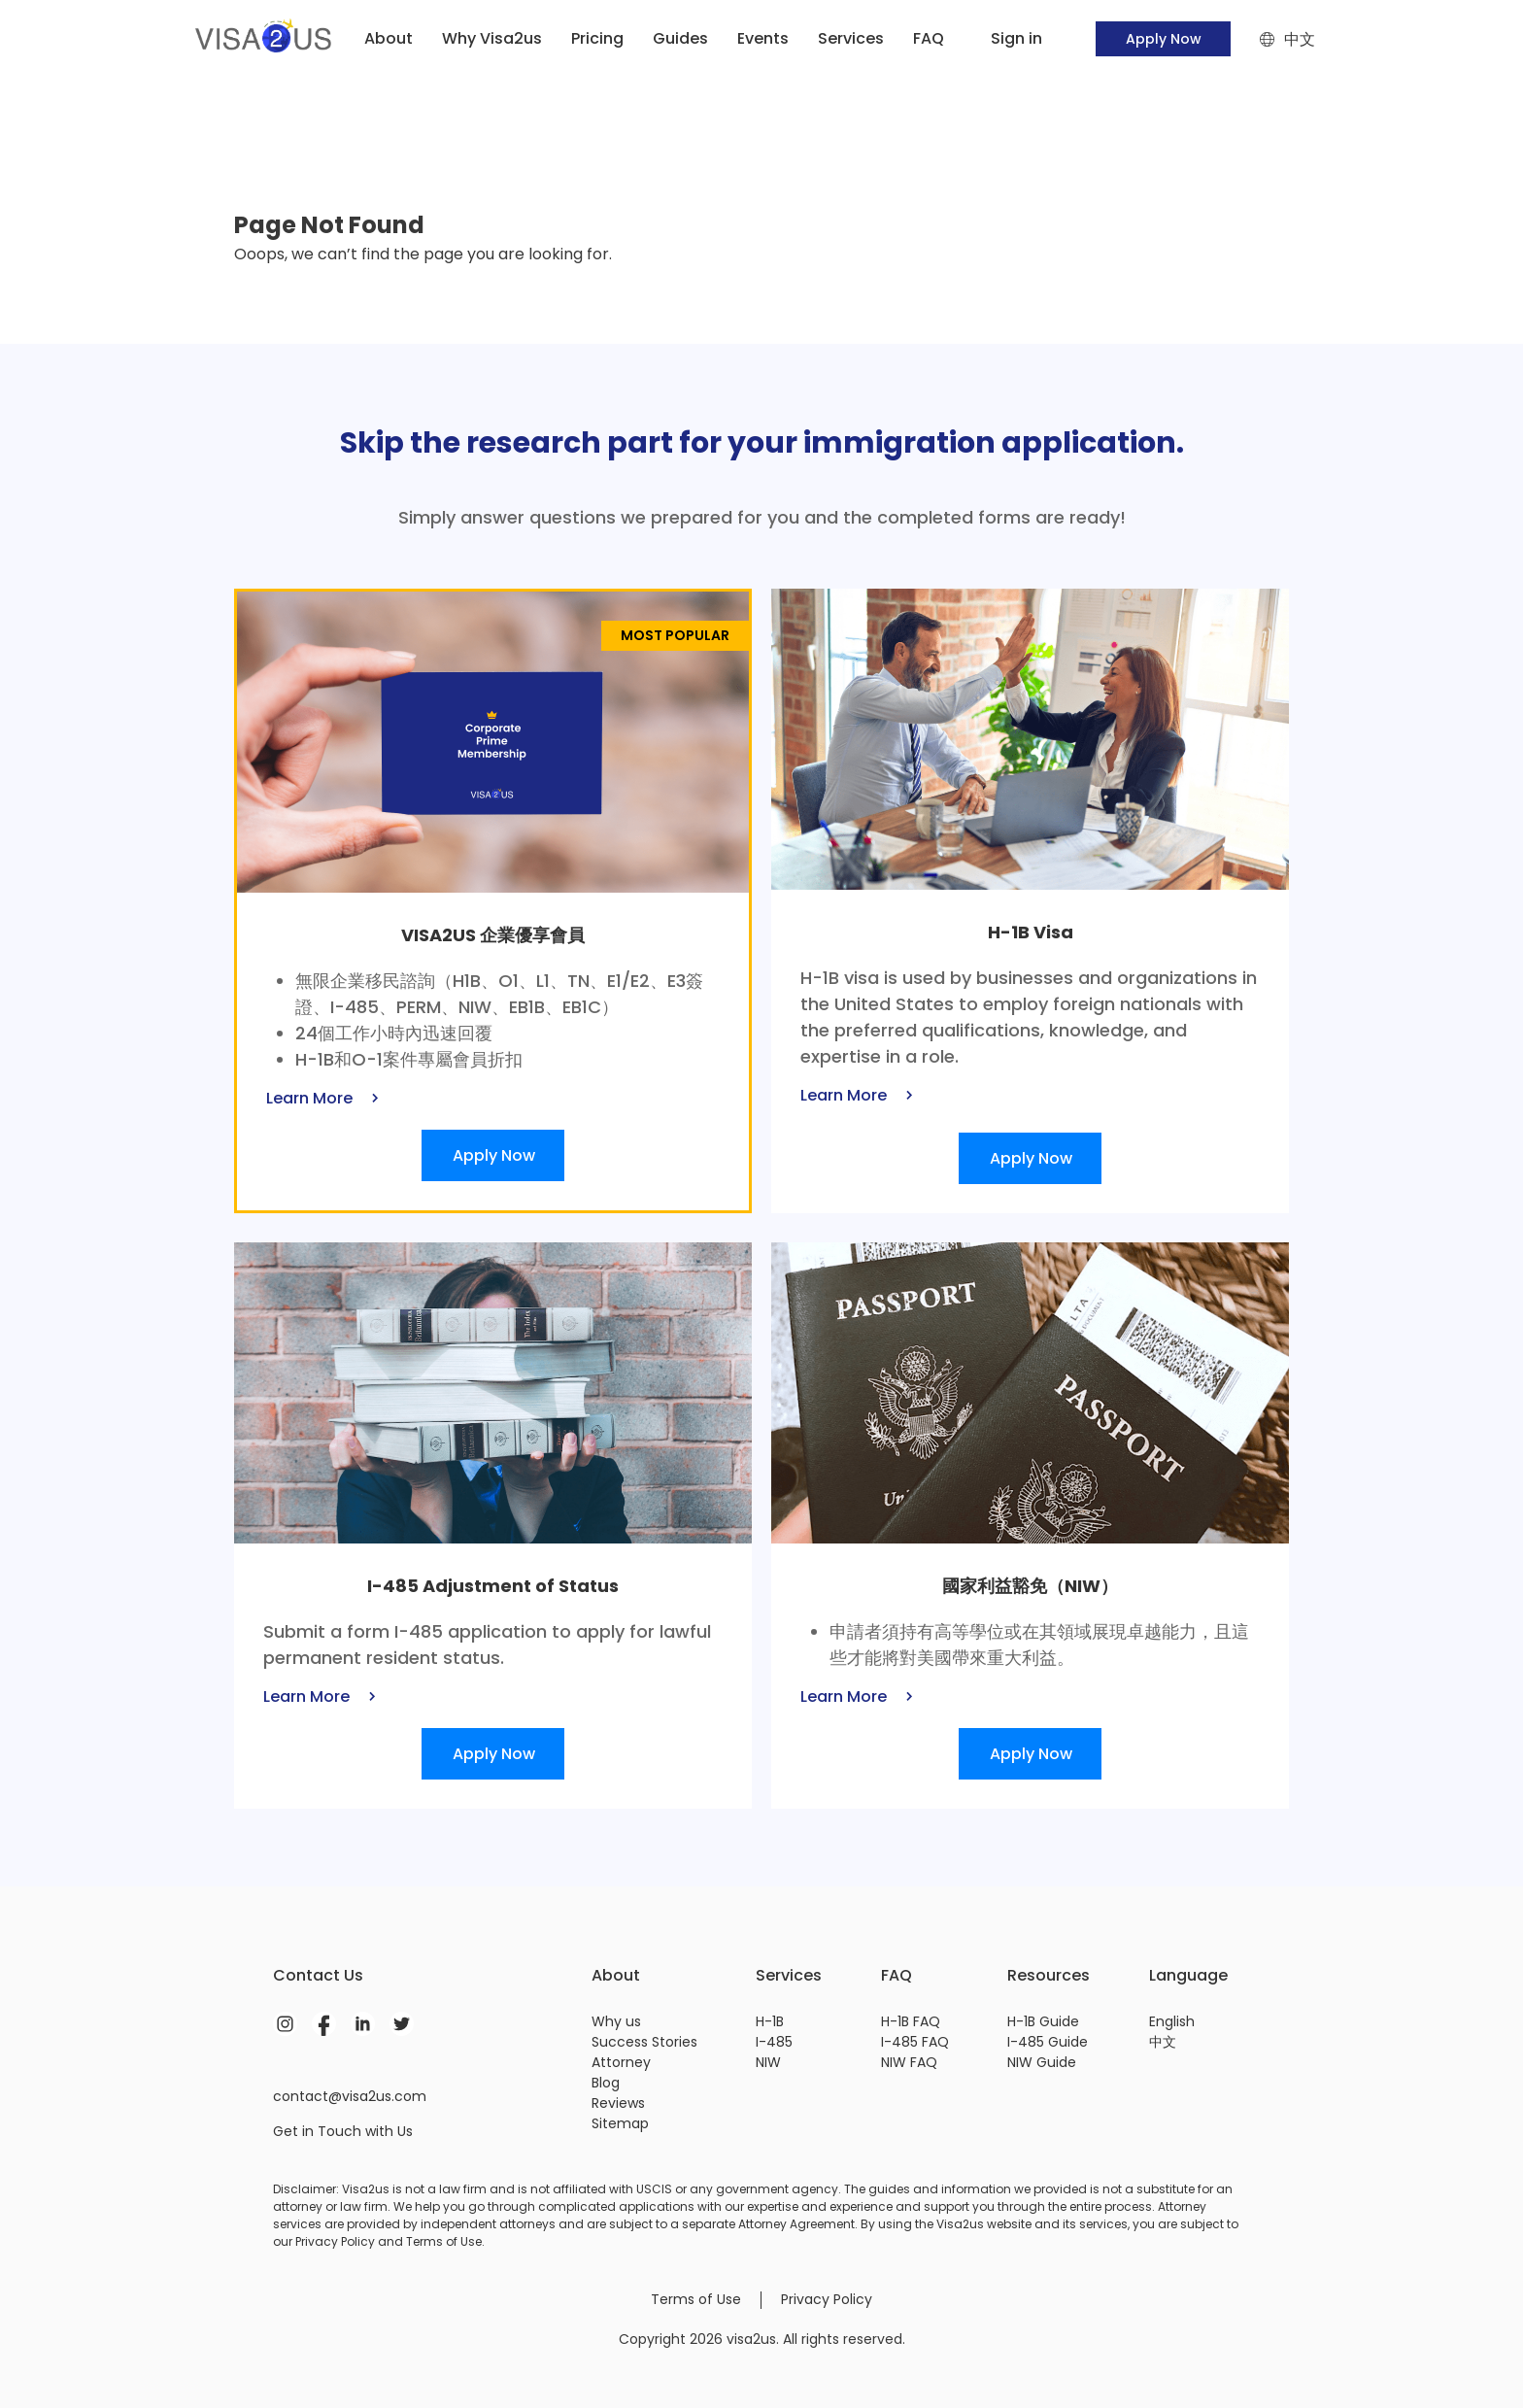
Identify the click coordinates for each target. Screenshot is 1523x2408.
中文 (1162, 2042)
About (388, 38)
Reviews (618, 2103)
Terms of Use (696, 2299)
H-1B (770, 2021)
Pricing (597, 38)
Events (763, 38)
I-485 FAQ (915, 2042)
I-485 (774, 2042)
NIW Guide (1041, 2062)
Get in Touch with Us (343, 2131)
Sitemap (620, 2123)
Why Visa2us (492, 38)
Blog (606, 2082)
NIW (768, 2062)
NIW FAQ (909, 2062)
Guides (680, 38)
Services (851, 38)
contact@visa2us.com (349, 2096)
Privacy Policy (826, 2299)
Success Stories (644, 2042)
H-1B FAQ (910, 2021)
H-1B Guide (1043, 2021)
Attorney (621, 2062)
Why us (616, 2021)
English (1172, 2021)
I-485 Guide (1047, 2042)
